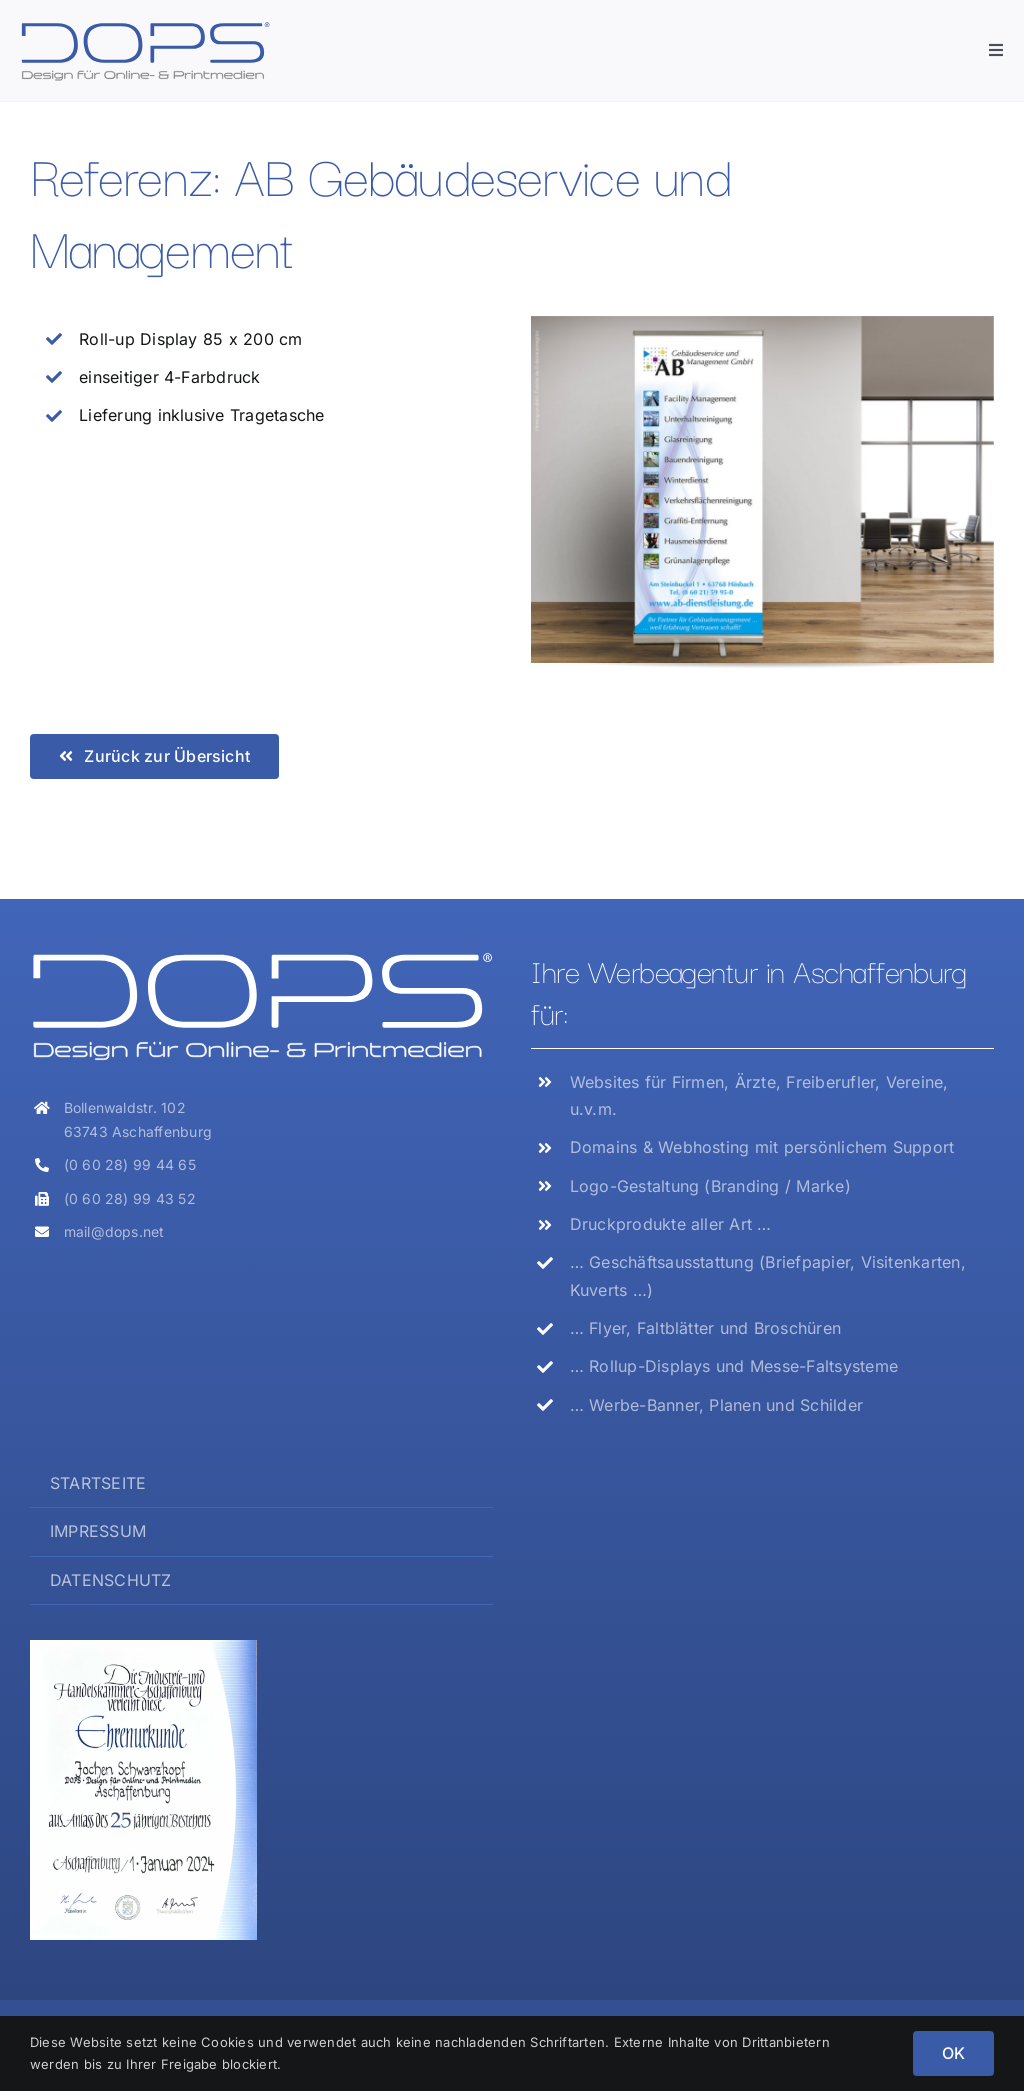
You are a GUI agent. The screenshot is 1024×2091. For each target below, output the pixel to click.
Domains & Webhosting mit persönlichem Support (762, 1147)
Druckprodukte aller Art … (671, 1224)
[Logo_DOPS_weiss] (261, 957)
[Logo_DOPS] (145, 28)
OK (953, 2053)
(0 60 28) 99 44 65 (130, 1164)
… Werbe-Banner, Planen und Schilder (716, 1405)
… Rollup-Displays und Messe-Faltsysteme (734, 1366)
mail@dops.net (114, 1231)
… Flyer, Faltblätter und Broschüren (705, 1328)
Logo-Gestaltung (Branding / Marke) (710, 1186)
